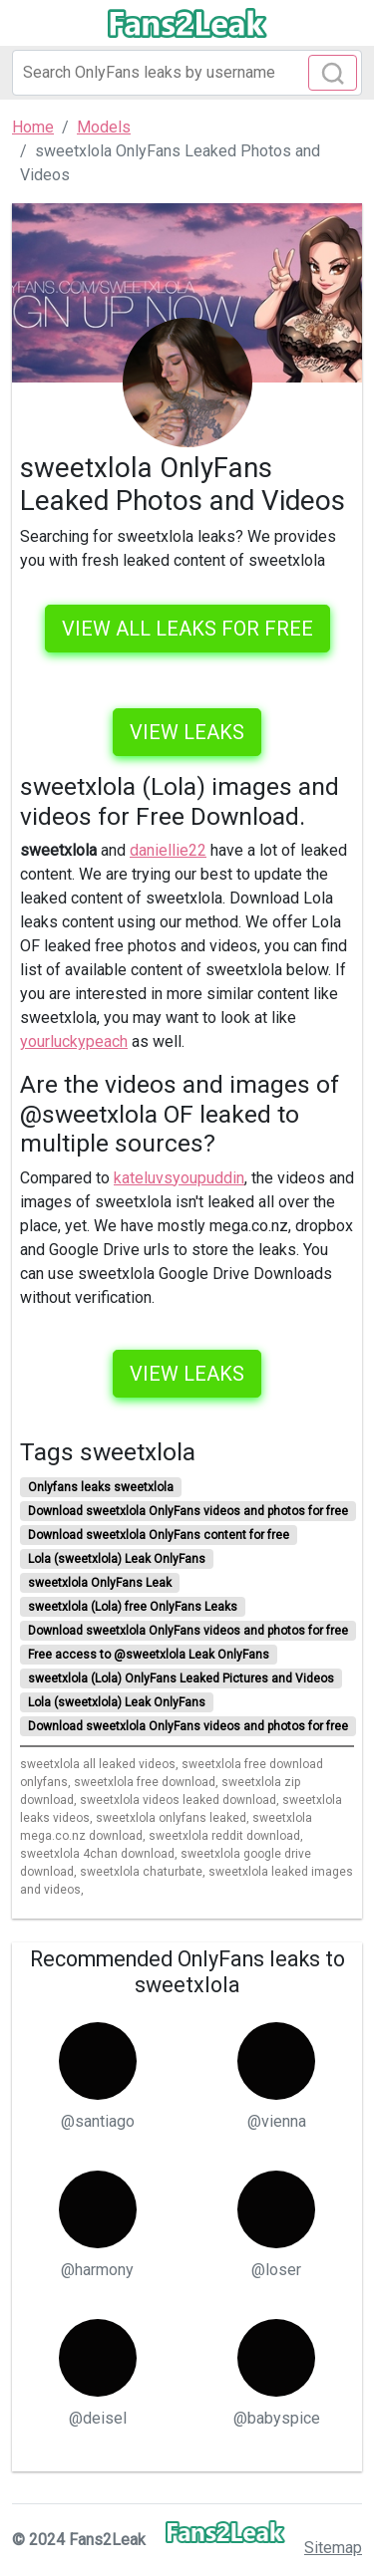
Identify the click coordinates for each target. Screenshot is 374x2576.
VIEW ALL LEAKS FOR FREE (187, 629)
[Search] (187, 73)
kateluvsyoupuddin (179, 1177)
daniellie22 (168, 850)
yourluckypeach (74, 1041)
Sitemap (333, 2547)
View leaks (187, 732)
